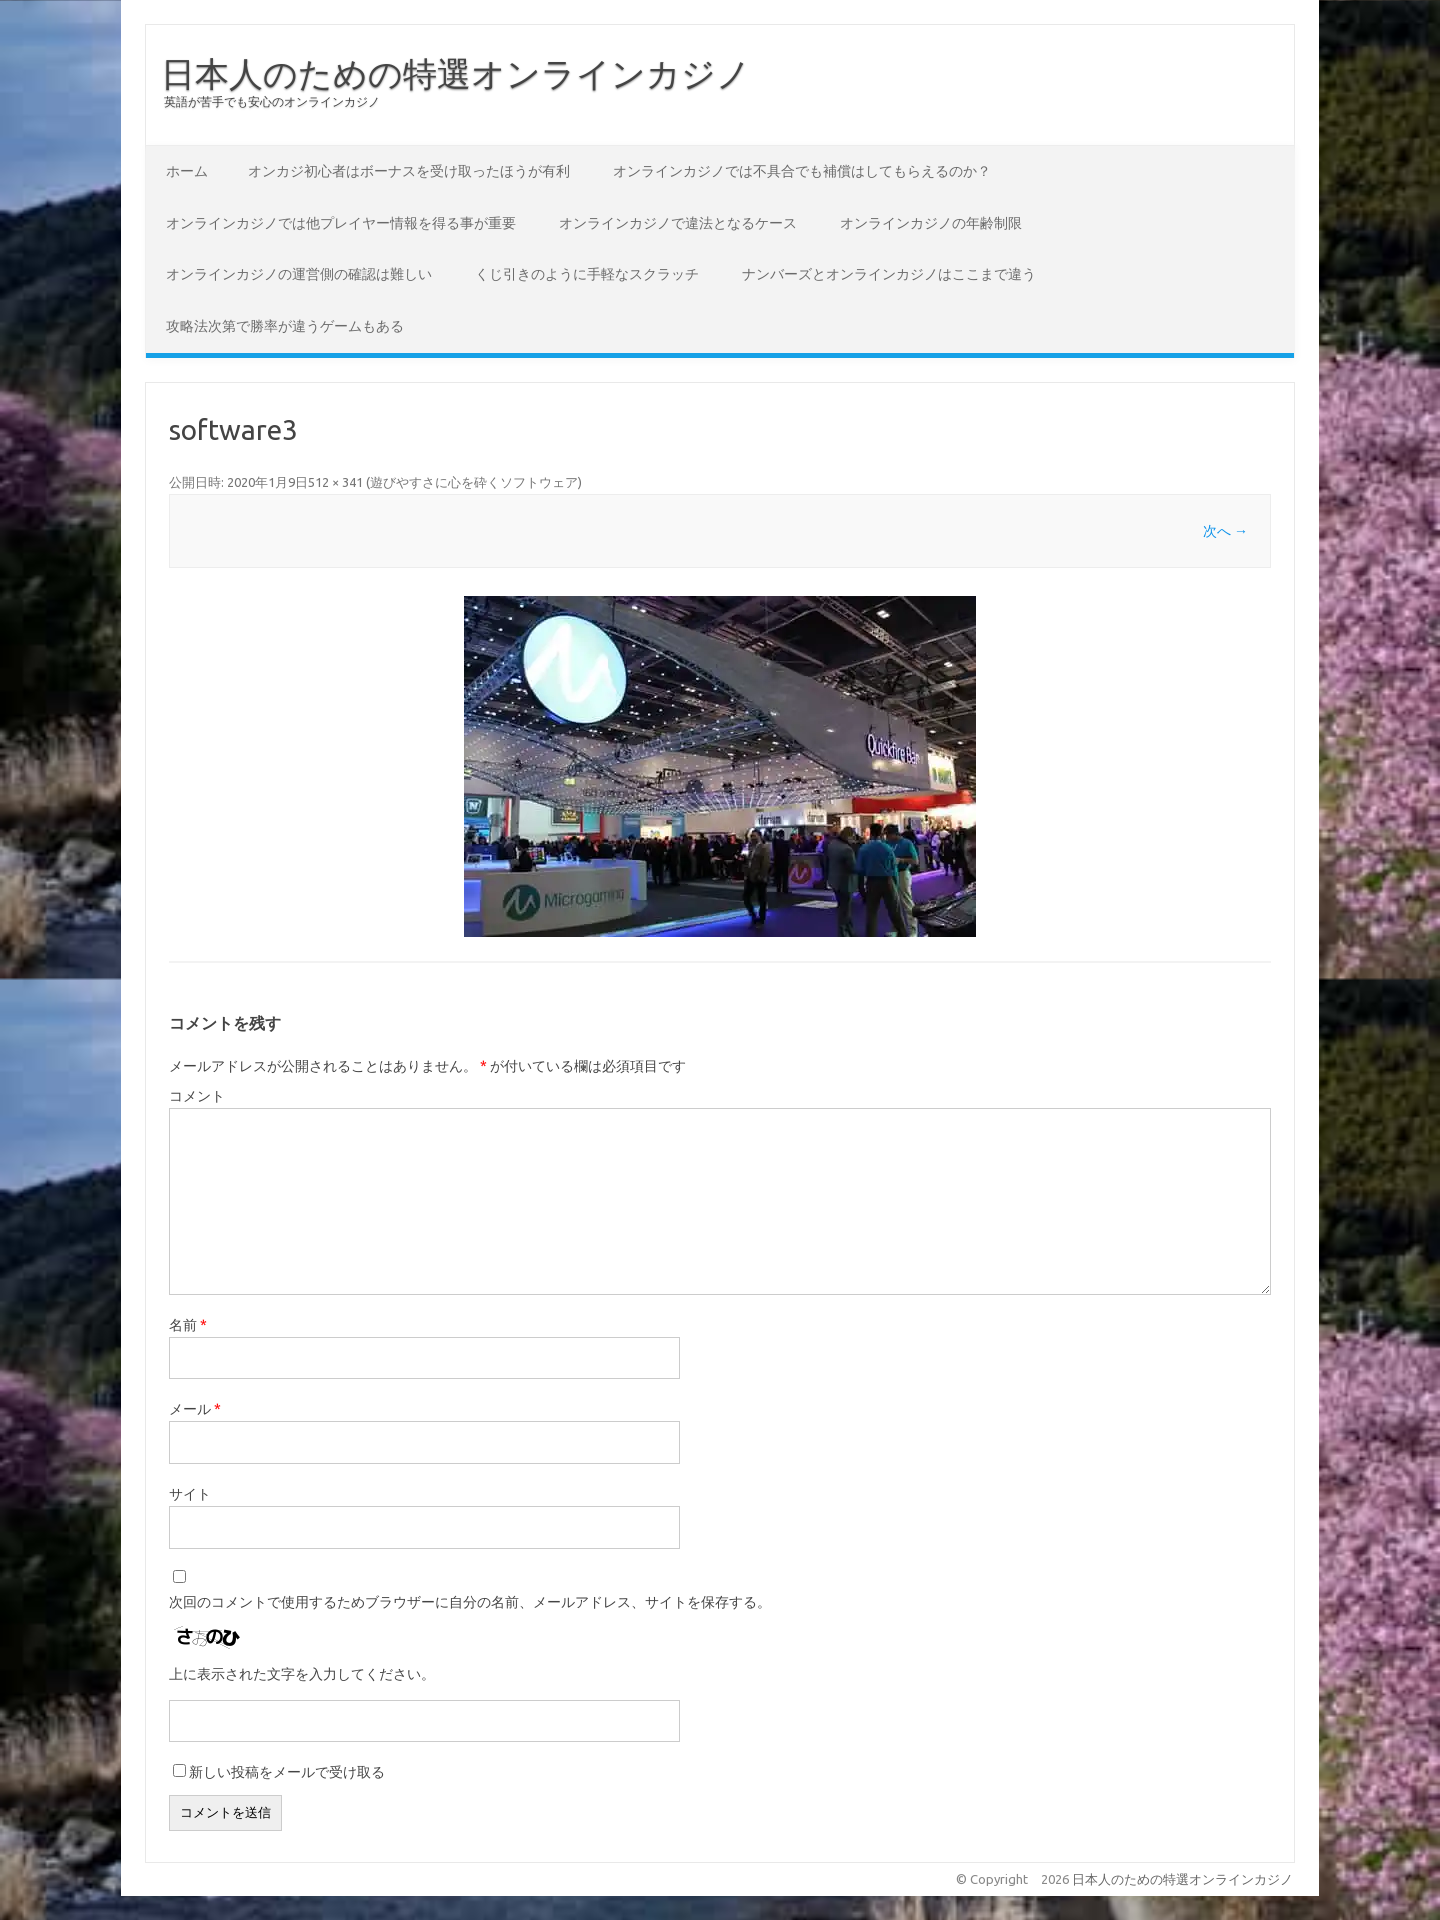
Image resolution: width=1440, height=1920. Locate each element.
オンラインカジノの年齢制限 (931, 223)
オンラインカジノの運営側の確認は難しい (299, 274)
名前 (188, 1325)
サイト (190, 1494)
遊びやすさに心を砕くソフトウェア (474, 482)
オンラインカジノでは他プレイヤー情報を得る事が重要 (341, 223)
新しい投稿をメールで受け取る (287, 1772)
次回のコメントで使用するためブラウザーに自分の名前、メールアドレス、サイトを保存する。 (470, 1602)
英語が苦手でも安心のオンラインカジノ (272, 101)
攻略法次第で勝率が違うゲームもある (285, 326)
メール (195, 1409)
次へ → (1225, 531)
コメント (197, 1096)
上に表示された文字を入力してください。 (302, 1674)
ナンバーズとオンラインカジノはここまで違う (889, 274)
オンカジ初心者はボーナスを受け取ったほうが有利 (409, 171)
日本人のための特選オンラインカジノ (456, 73)
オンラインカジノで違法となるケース (678, 223)
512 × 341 (335, 482)
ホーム (187, 171)
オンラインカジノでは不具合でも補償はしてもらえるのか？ (802, 171)
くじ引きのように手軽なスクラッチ (587, 274)
